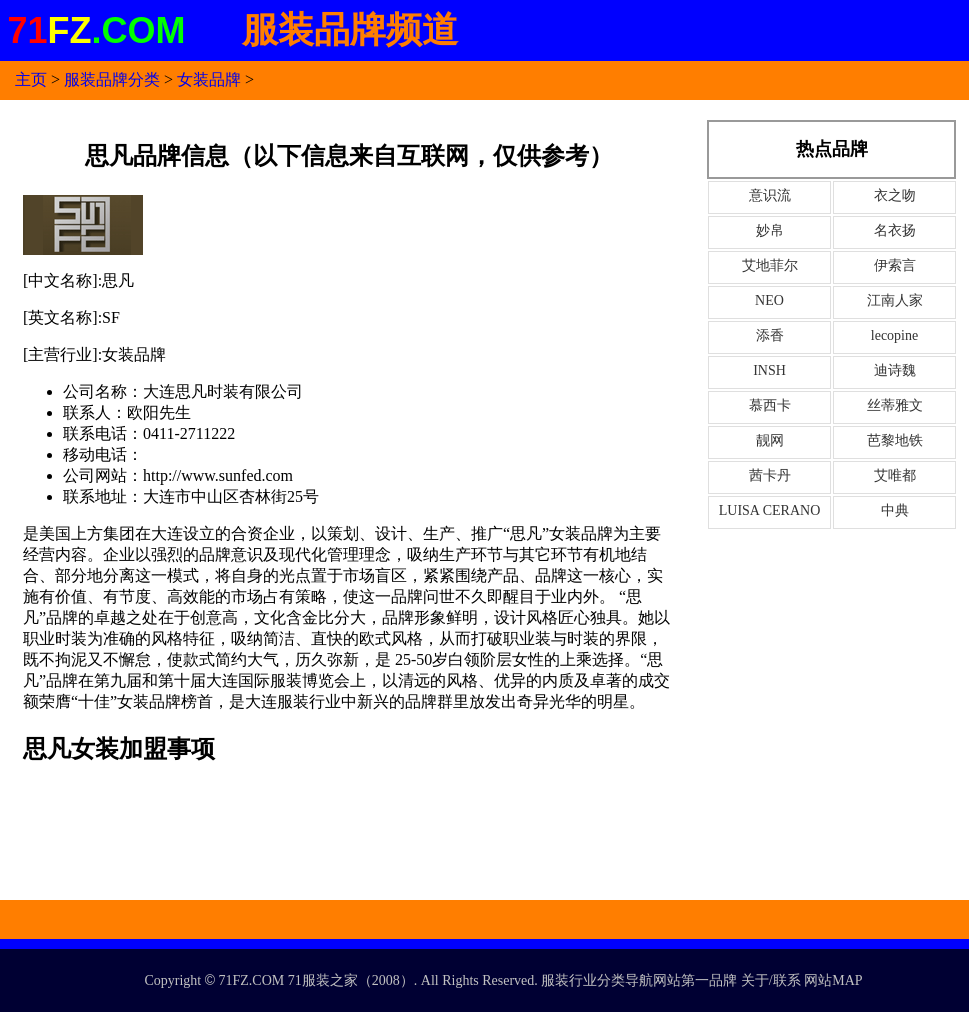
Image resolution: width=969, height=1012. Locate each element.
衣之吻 (895, 195)
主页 (31, 79)
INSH (769, 370)
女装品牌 (209, 79)
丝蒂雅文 (895, 405)
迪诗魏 (895, 370)
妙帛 (770, 230)
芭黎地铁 (895, 440)
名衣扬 (895, 230)
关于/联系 (771, 980)
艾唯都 (895, 475)
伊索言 (895, 265)
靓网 (770, 440)
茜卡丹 (770, 475)
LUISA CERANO (770, 510)
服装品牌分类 (112, 79)
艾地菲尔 (770, 265)
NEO (769, 300)
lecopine (894, 335)
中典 (895, 510)
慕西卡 (770, 405)
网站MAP (833, 980)
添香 (770, 335)
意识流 (770, 195)
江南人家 (895, 300)
